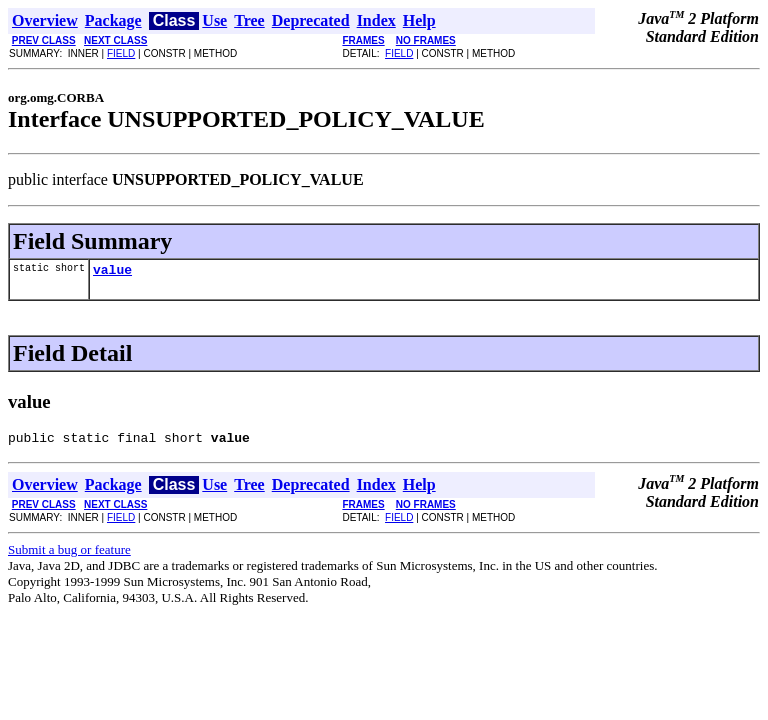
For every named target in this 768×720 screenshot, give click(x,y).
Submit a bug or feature (69, 555)
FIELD (121, 53)
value (112, 272)
